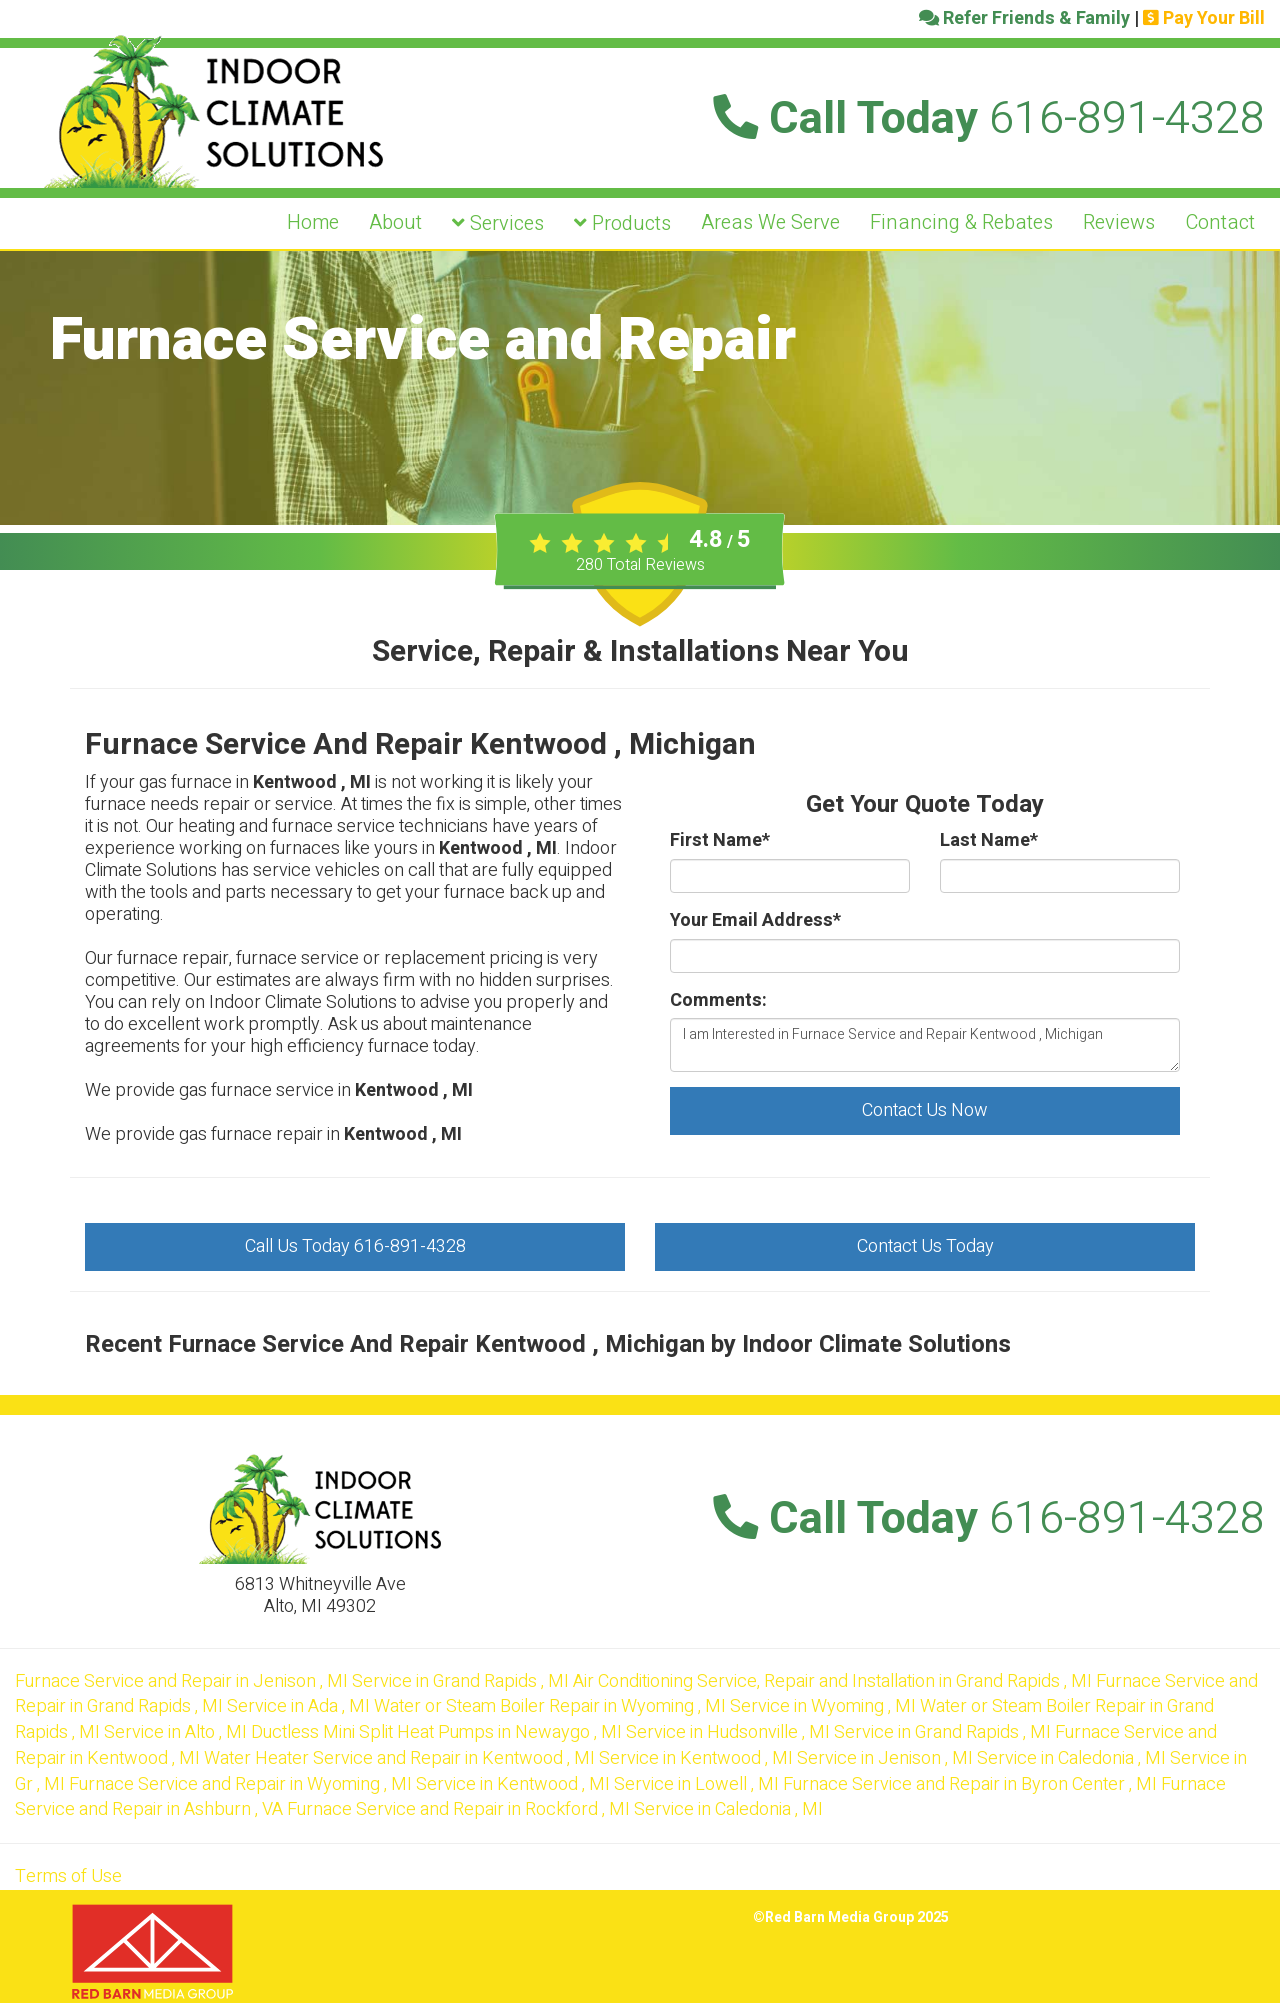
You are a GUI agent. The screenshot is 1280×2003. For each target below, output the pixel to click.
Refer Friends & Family (1024, 18)
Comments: (718, 1001)
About (395, 222)
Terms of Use (68, 1876)
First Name (720, 841)
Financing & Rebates (961, 222)
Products (622, 223)
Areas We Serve (770, 222)
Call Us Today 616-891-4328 (355, 1246)
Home (313, 222)
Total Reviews (640, 565)
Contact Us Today (925, 1246)
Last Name (989, 841)
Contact (1220, 222)
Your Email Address (755, 921)
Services (498, 223)
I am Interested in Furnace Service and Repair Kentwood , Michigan (925, 1045)
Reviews (1119, 222)
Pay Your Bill (1204, 18)
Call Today (989, 119)
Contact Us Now (925, 1110)
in (183, 1681)
